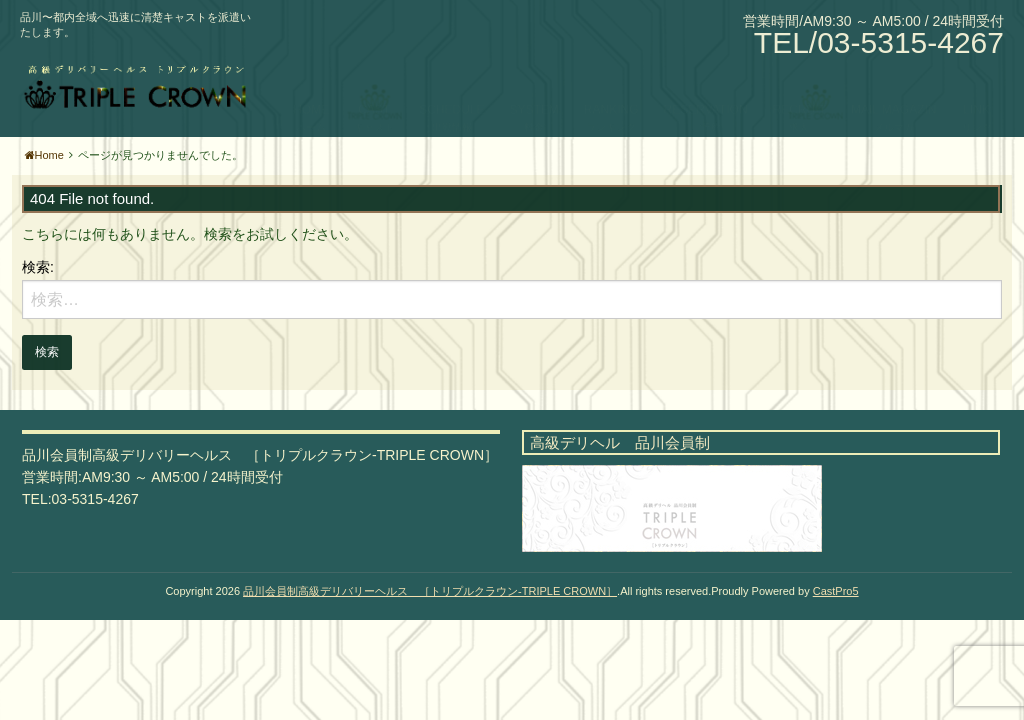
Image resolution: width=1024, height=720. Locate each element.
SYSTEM (534, 90)
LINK (976, 90)
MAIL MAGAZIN (894, 90)
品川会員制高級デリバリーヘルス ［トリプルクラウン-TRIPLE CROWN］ (430, 591)
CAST (374, 90)
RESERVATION (706, 90)
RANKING (611, 90)
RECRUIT (799, 90)
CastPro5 (836, 591)
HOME (311, 90)
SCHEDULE (451, 90)
